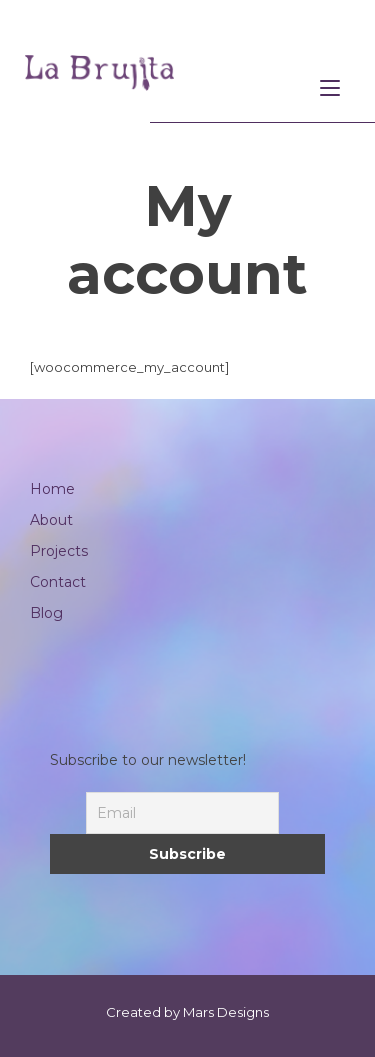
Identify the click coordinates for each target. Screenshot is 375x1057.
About (51, 520)
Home (52, 489)
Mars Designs (226, 1012)
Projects (59, 551)
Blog (46, 613)
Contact (58, 582)
